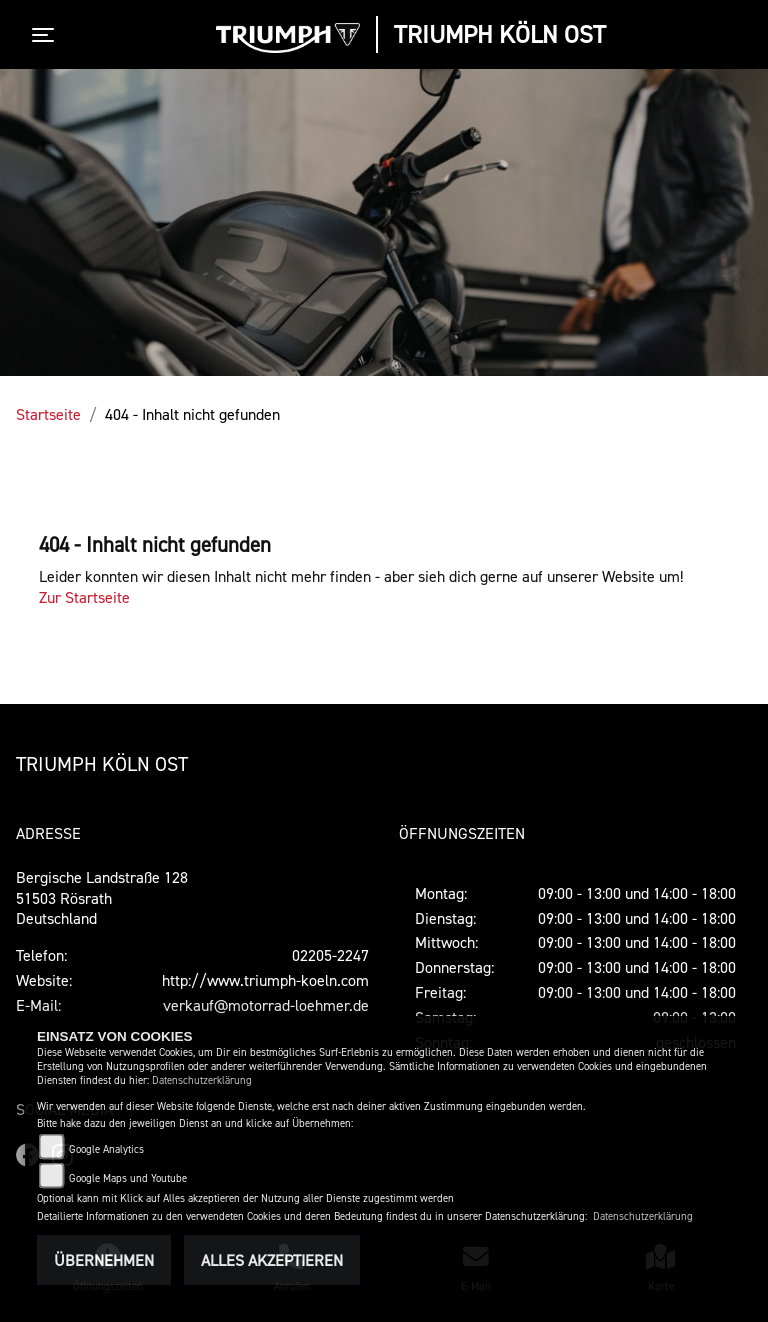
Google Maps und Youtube (128, 1178)
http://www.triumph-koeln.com (265, 980)
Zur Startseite (84, 597)
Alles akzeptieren (272, 1260)
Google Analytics (106, 1149)
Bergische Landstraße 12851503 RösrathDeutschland (102, 898)
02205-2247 (330, 955)
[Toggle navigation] (47, 35)
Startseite (48, 414)
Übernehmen (104, 1260)
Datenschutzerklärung (202, 1080)
